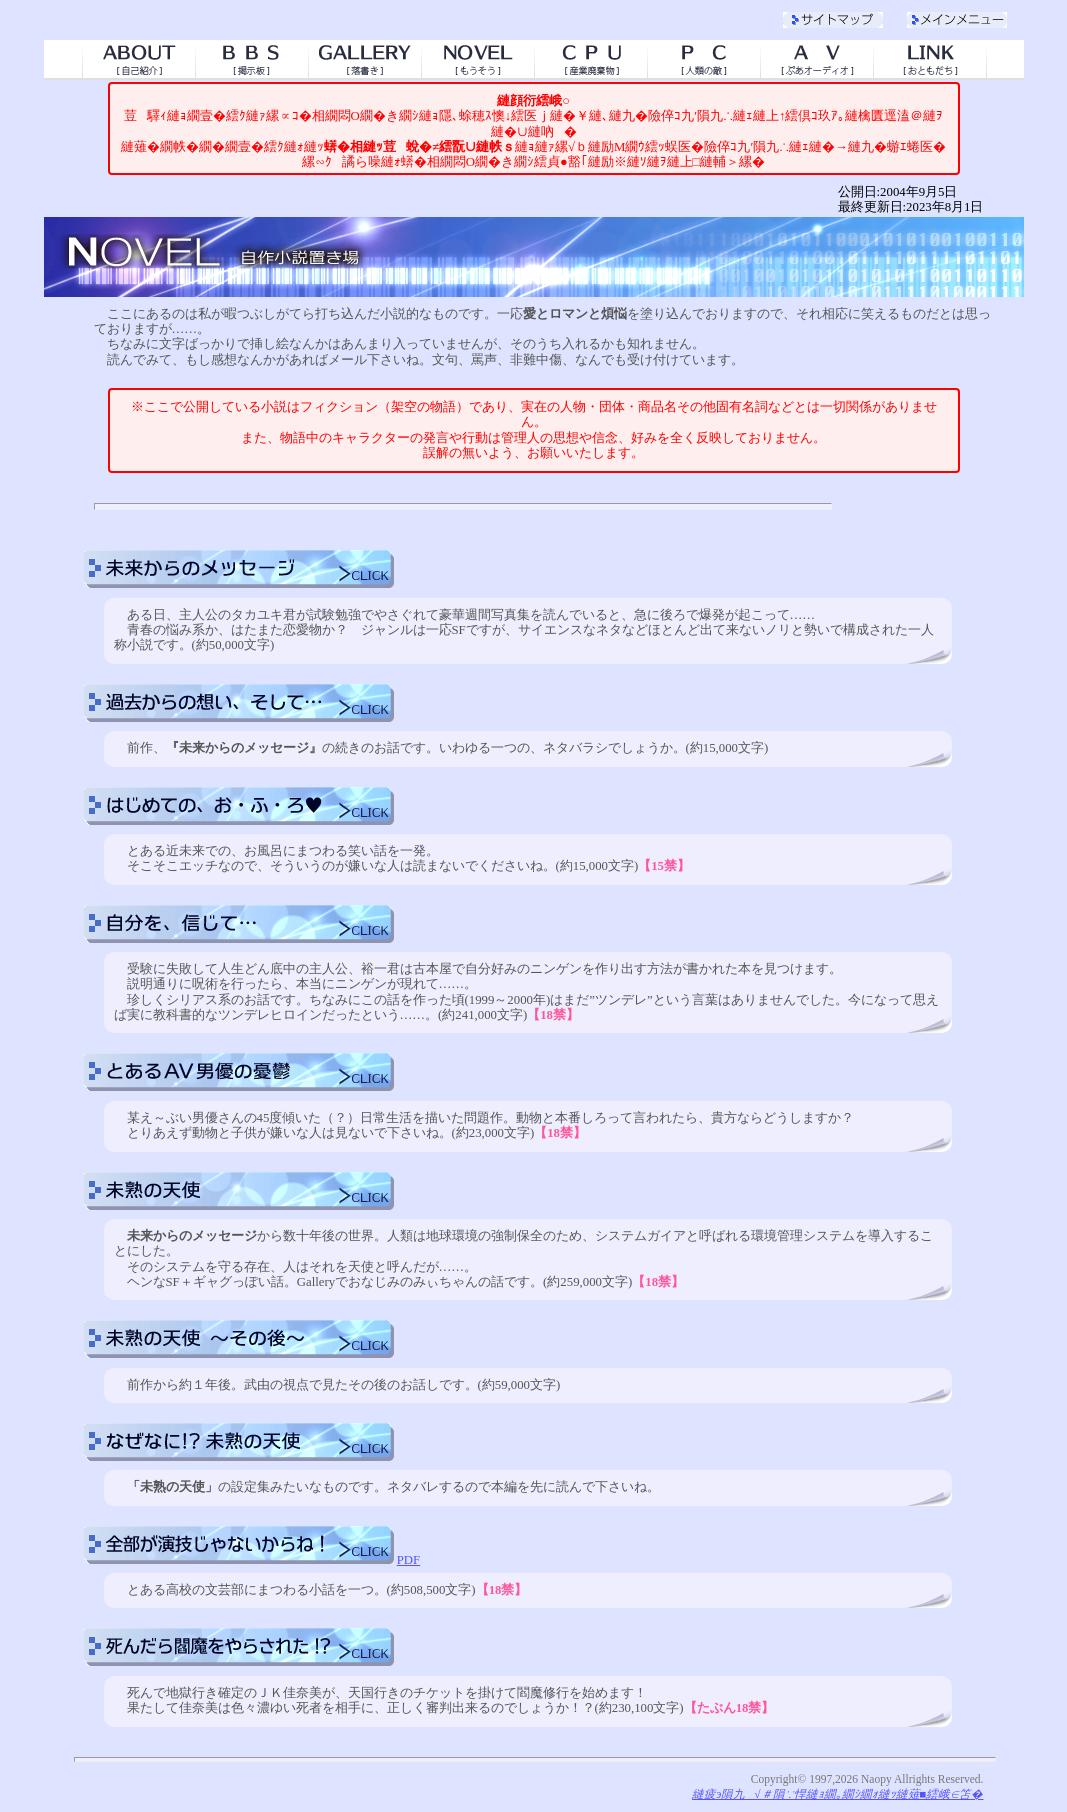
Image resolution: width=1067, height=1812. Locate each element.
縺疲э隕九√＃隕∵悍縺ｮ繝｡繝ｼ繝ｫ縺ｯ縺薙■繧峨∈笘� (837, 1794)
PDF (408, 1560)
